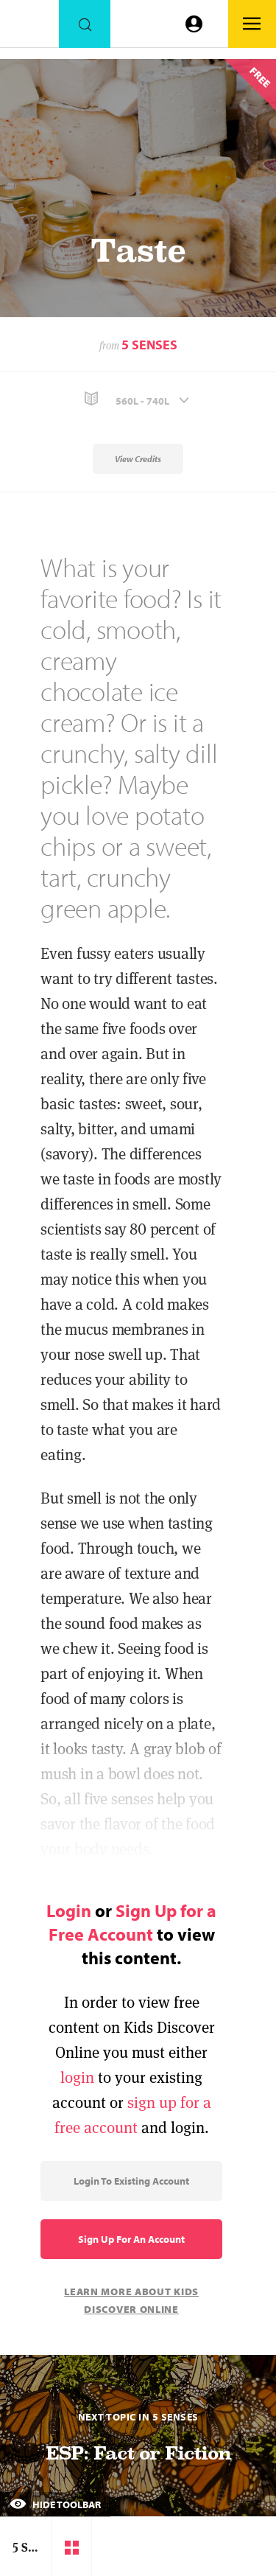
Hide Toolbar (55, 2504)
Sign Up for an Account (131, 2239)
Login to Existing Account (131, 2181)
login (77, 2077)
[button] (138, 399)
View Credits (138, 458)
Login (68, 1910)
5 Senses (149, 344)
